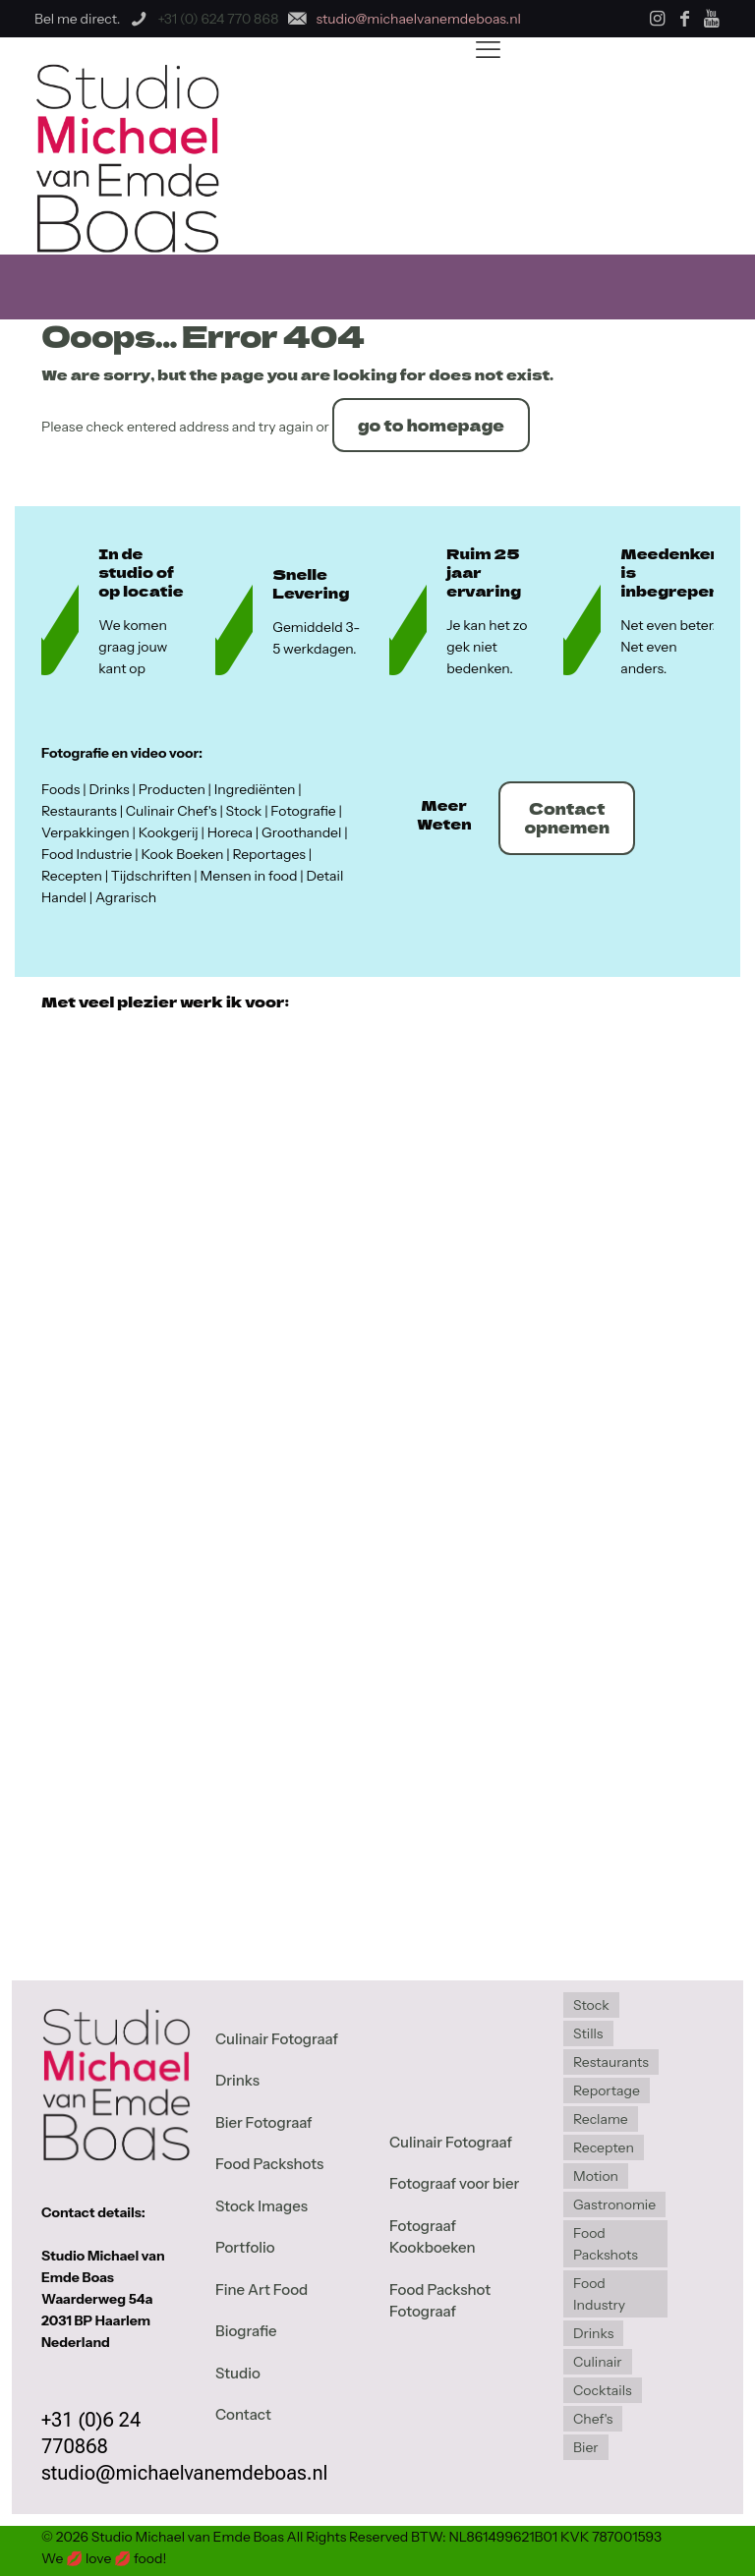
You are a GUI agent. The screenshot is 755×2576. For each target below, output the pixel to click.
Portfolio (245, 2247)
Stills (588, 2033)
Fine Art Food (261, 2289)
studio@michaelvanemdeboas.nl (184, 2473)
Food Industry (599, 2294)
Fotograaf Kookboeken (432, 2237)
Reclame (600, 2119)
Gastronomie (614, 2204)
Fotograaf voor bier (454, 2183)
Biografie (245, 2330)
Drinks (237, 2080)
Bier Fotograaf (264, 2122)
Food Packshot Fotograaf (440, 2300)
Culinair (597, 2362)
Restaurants (611, 2062)
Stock (591, 2005)
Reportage (606, 2090)
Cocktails (602, 2390)
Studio (238, 2373)
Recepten (603, 2147)
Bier (586, 2447)
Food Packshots (269, 2163)
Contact (243, 2414)
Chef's (592, 2419)
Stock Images (261, 2206)
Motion (595, 2176)
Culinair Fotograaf (276, 2039)
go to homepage (431, 424)
